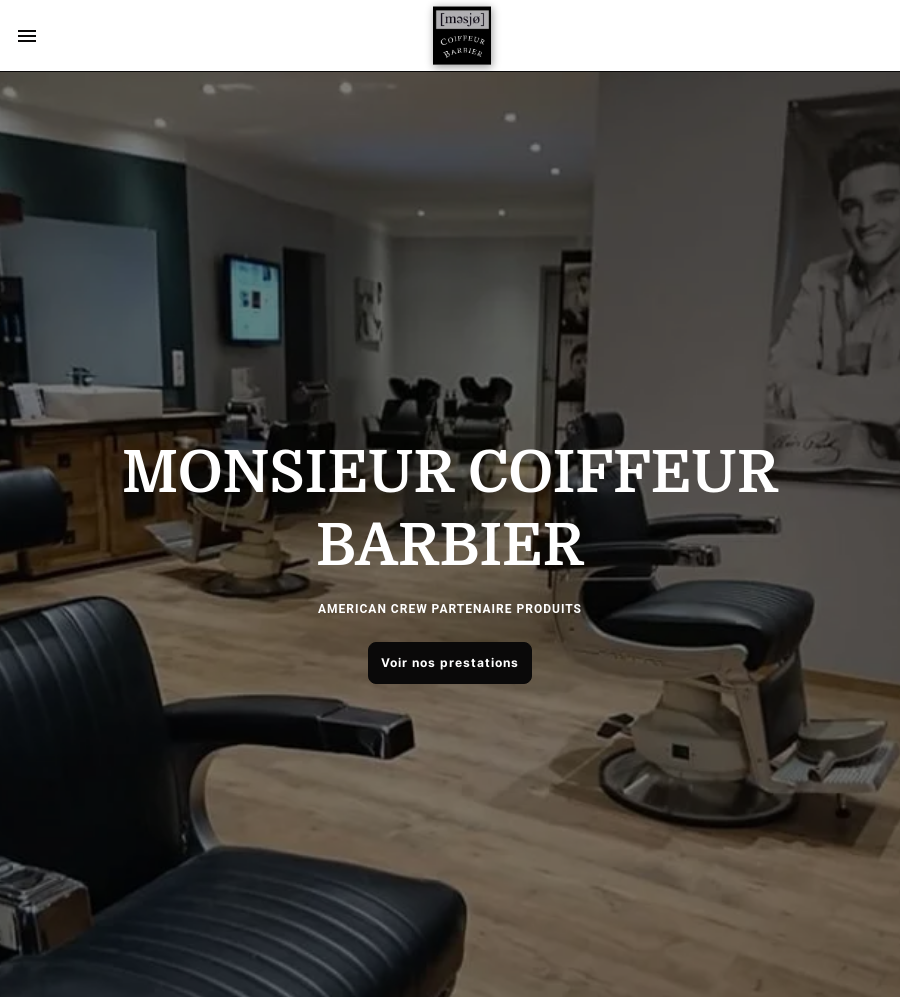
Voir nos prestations (450, 662)
